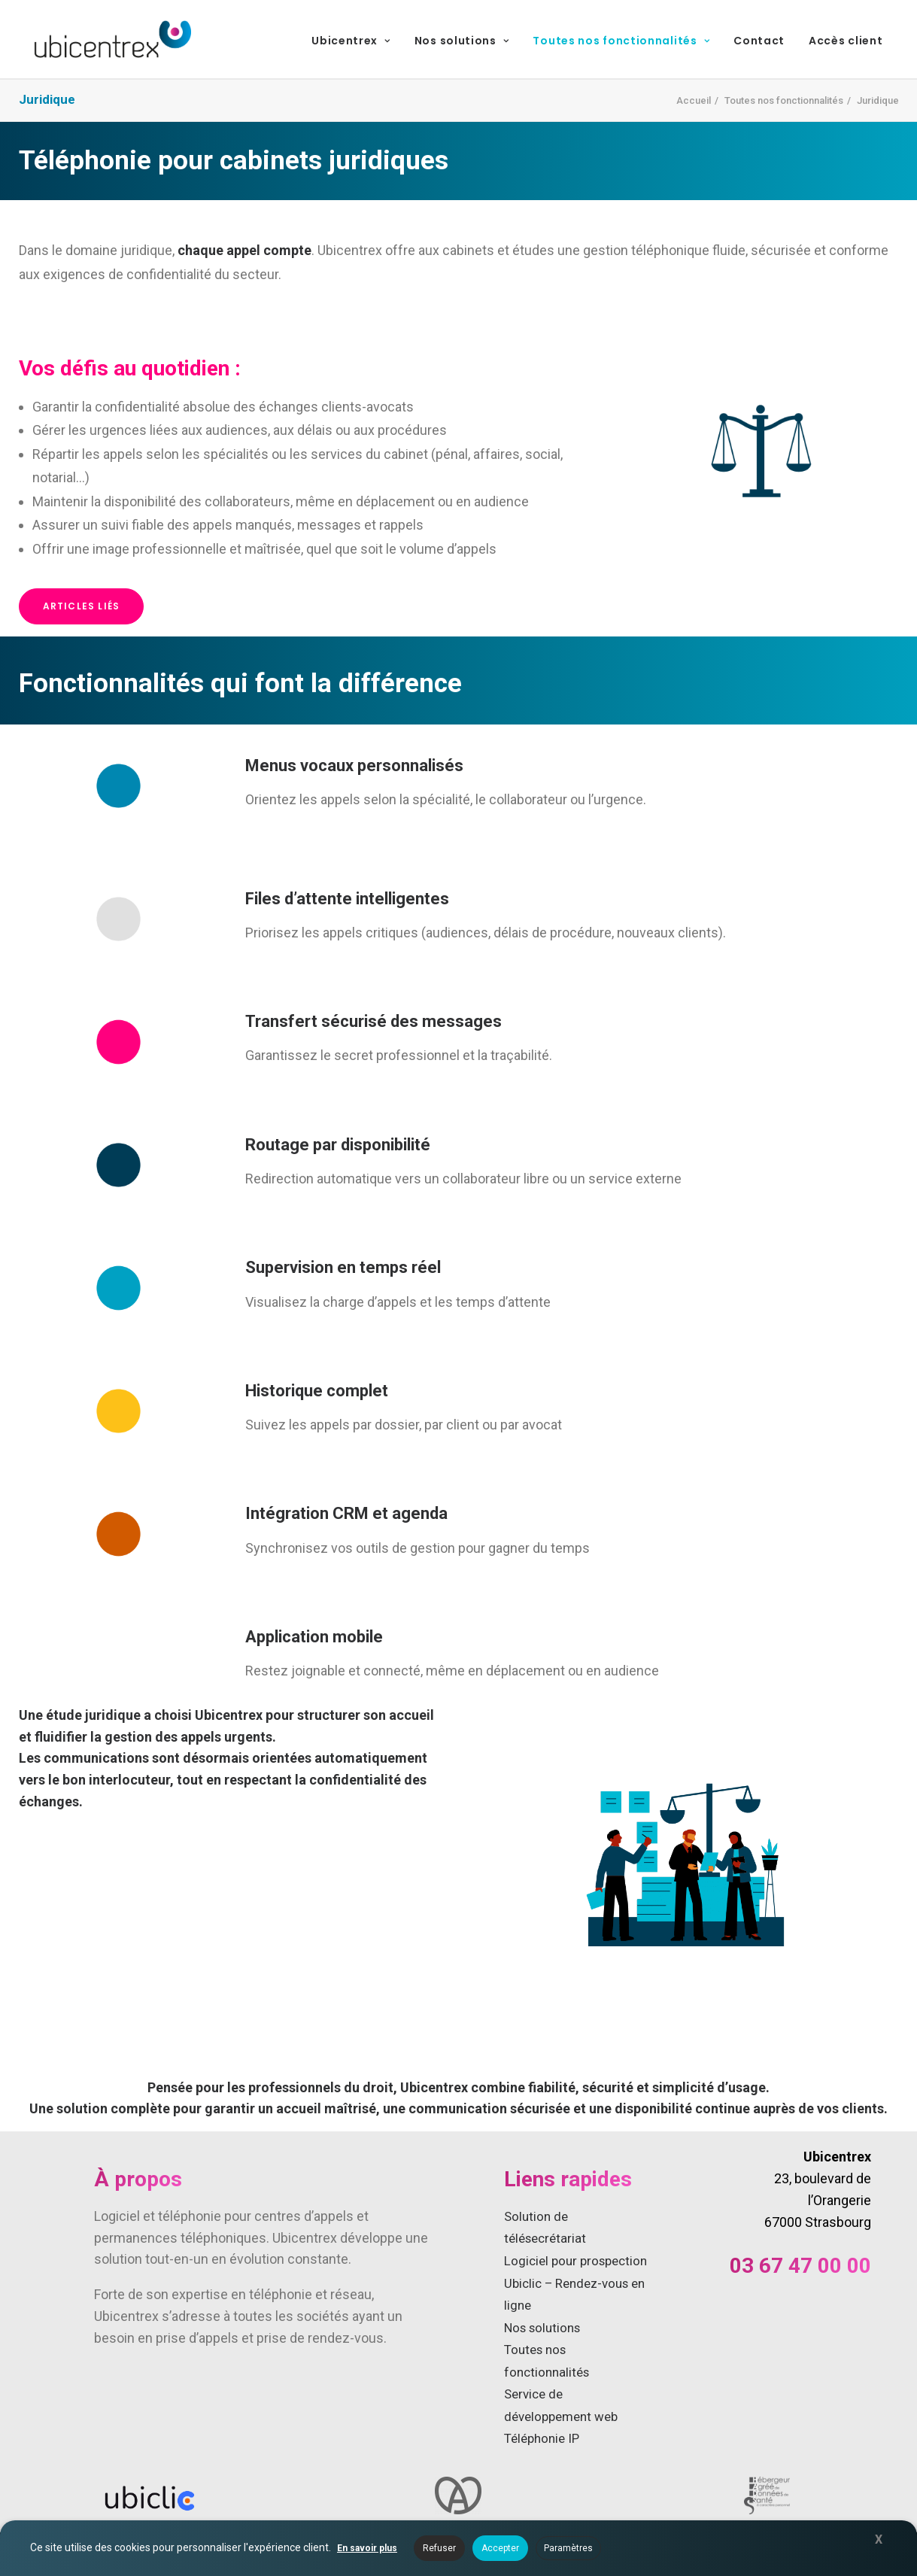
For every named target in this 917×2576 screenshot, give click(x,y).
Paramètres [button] (568, 2548)
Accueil (693, 100)
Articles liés (81, 606)
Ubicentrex (350, 40)
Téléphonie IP (541, 2438)
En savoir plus (367, 2548)
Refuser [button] (439, 2548)
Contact (759, 40)
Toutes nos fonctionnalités (621, 40)
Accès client (845, 40)
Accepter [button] (500, 2548)
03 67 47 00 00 (800, 2265)
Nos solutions (461, 40)
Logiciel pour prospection (575, 2260)
